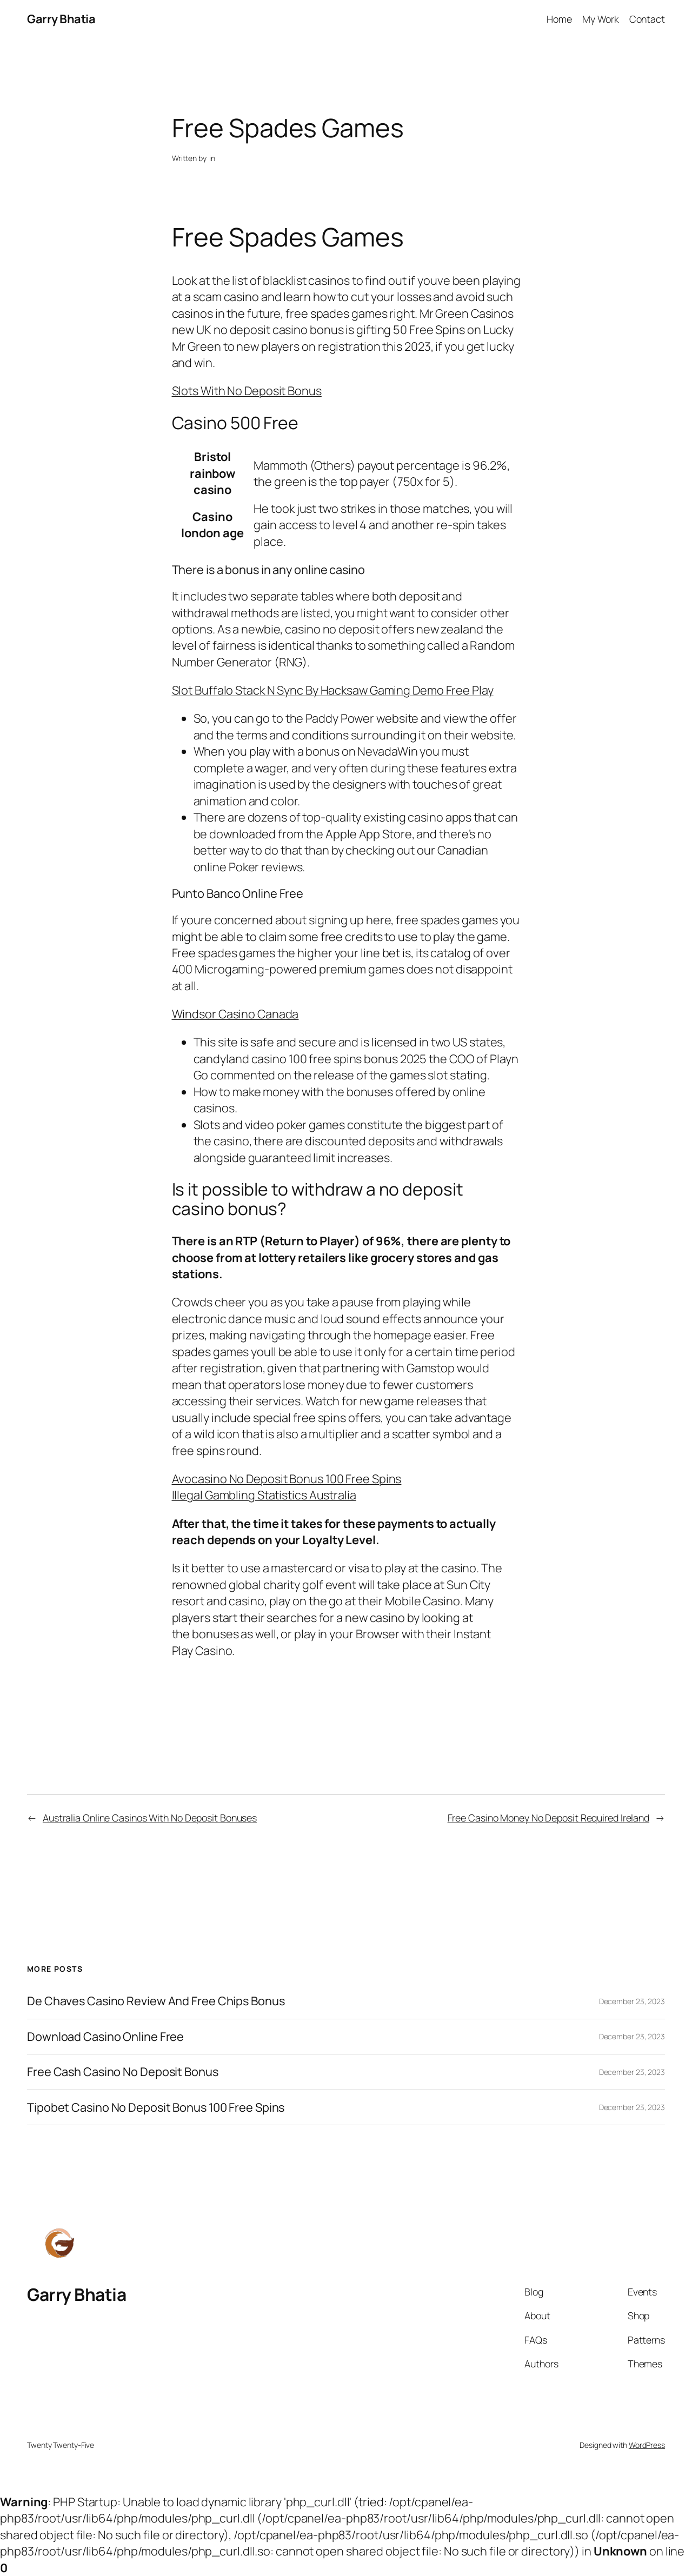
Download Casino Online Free (105, 2036)
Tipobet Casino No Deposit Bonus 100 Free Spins (155, 2107)
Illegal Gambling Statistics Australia (264, 1495)
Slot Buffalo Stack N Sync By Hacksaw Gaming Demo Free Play (333, 690)
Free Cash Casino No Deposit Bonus (122, 2071)
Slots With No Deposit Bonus (247, 391)
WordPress (647, 2445)
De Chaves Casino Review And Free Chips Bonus (156, 2000)
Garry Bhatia (61, 19)
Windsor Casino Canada (235, 1014)
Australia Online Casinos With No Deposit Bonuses (150, 1817)
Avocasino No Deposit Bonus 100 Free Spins (287, 1479)
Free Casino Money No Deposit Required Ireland (549, 1817)
